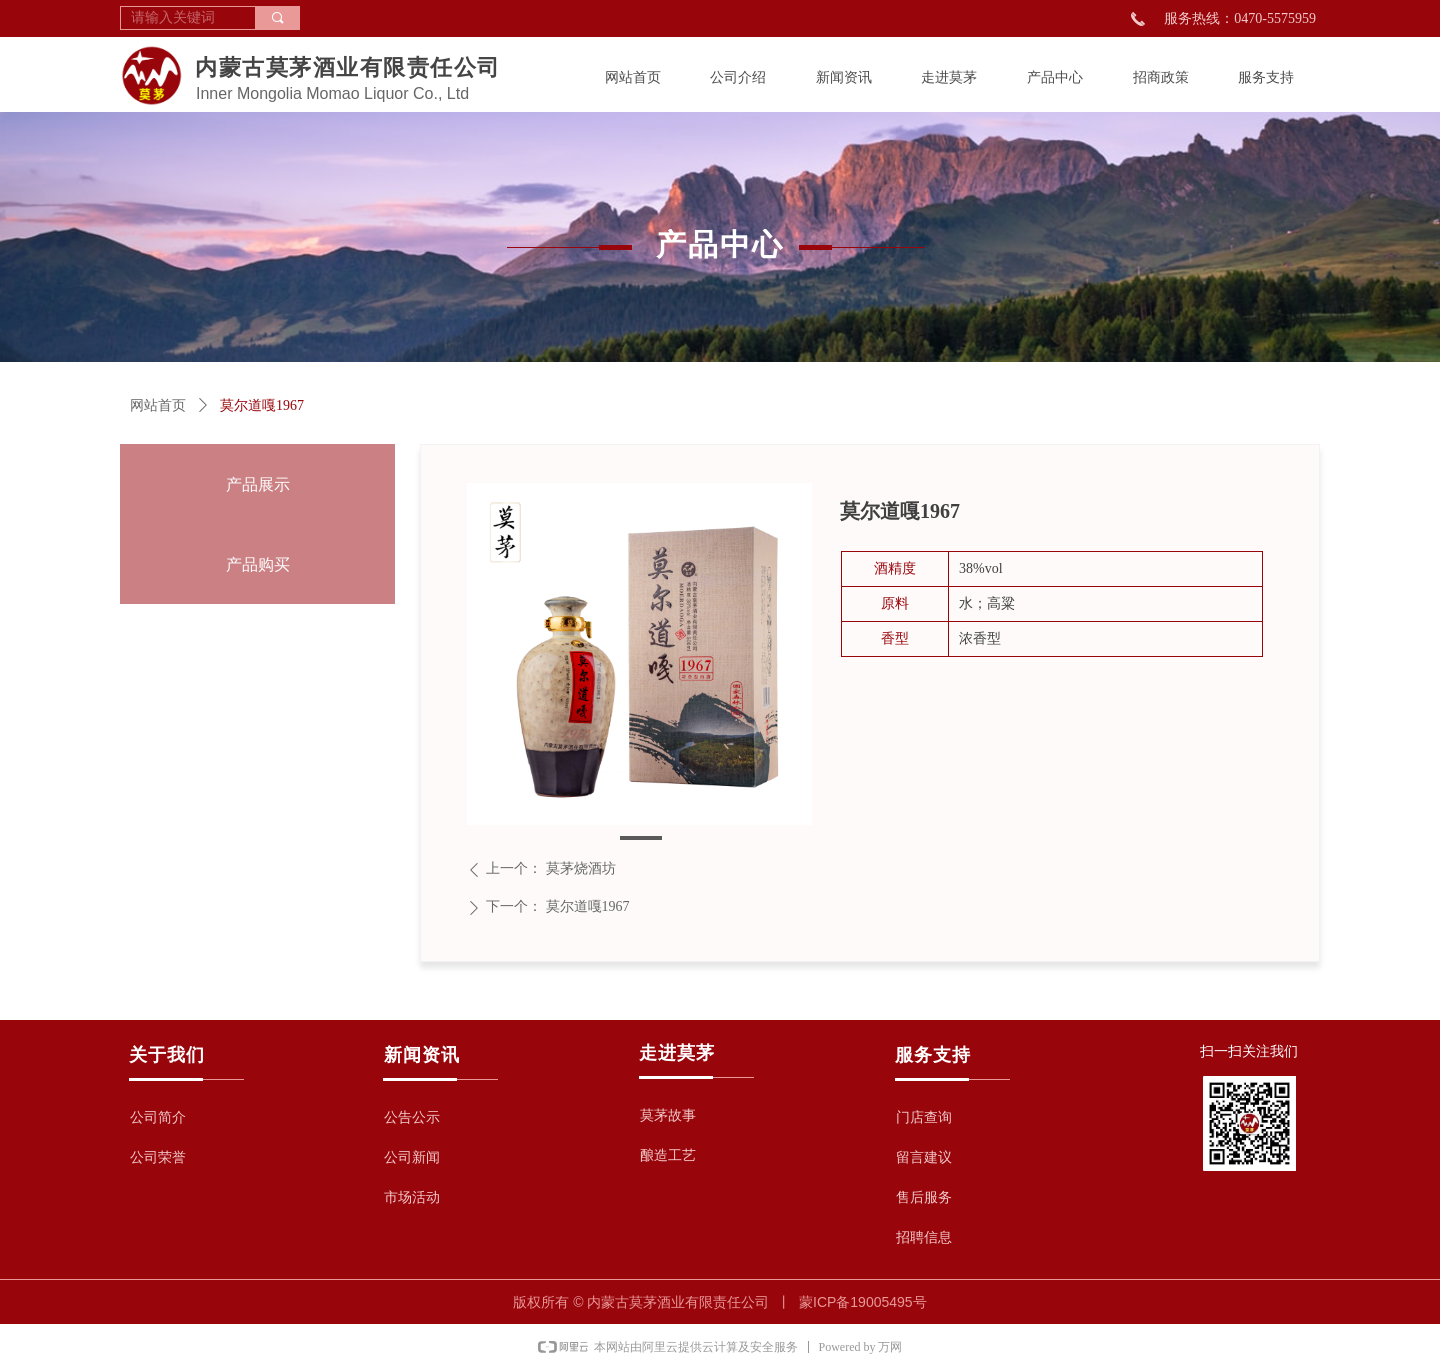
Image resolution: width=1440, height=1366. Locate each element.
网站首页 (158, 405)
